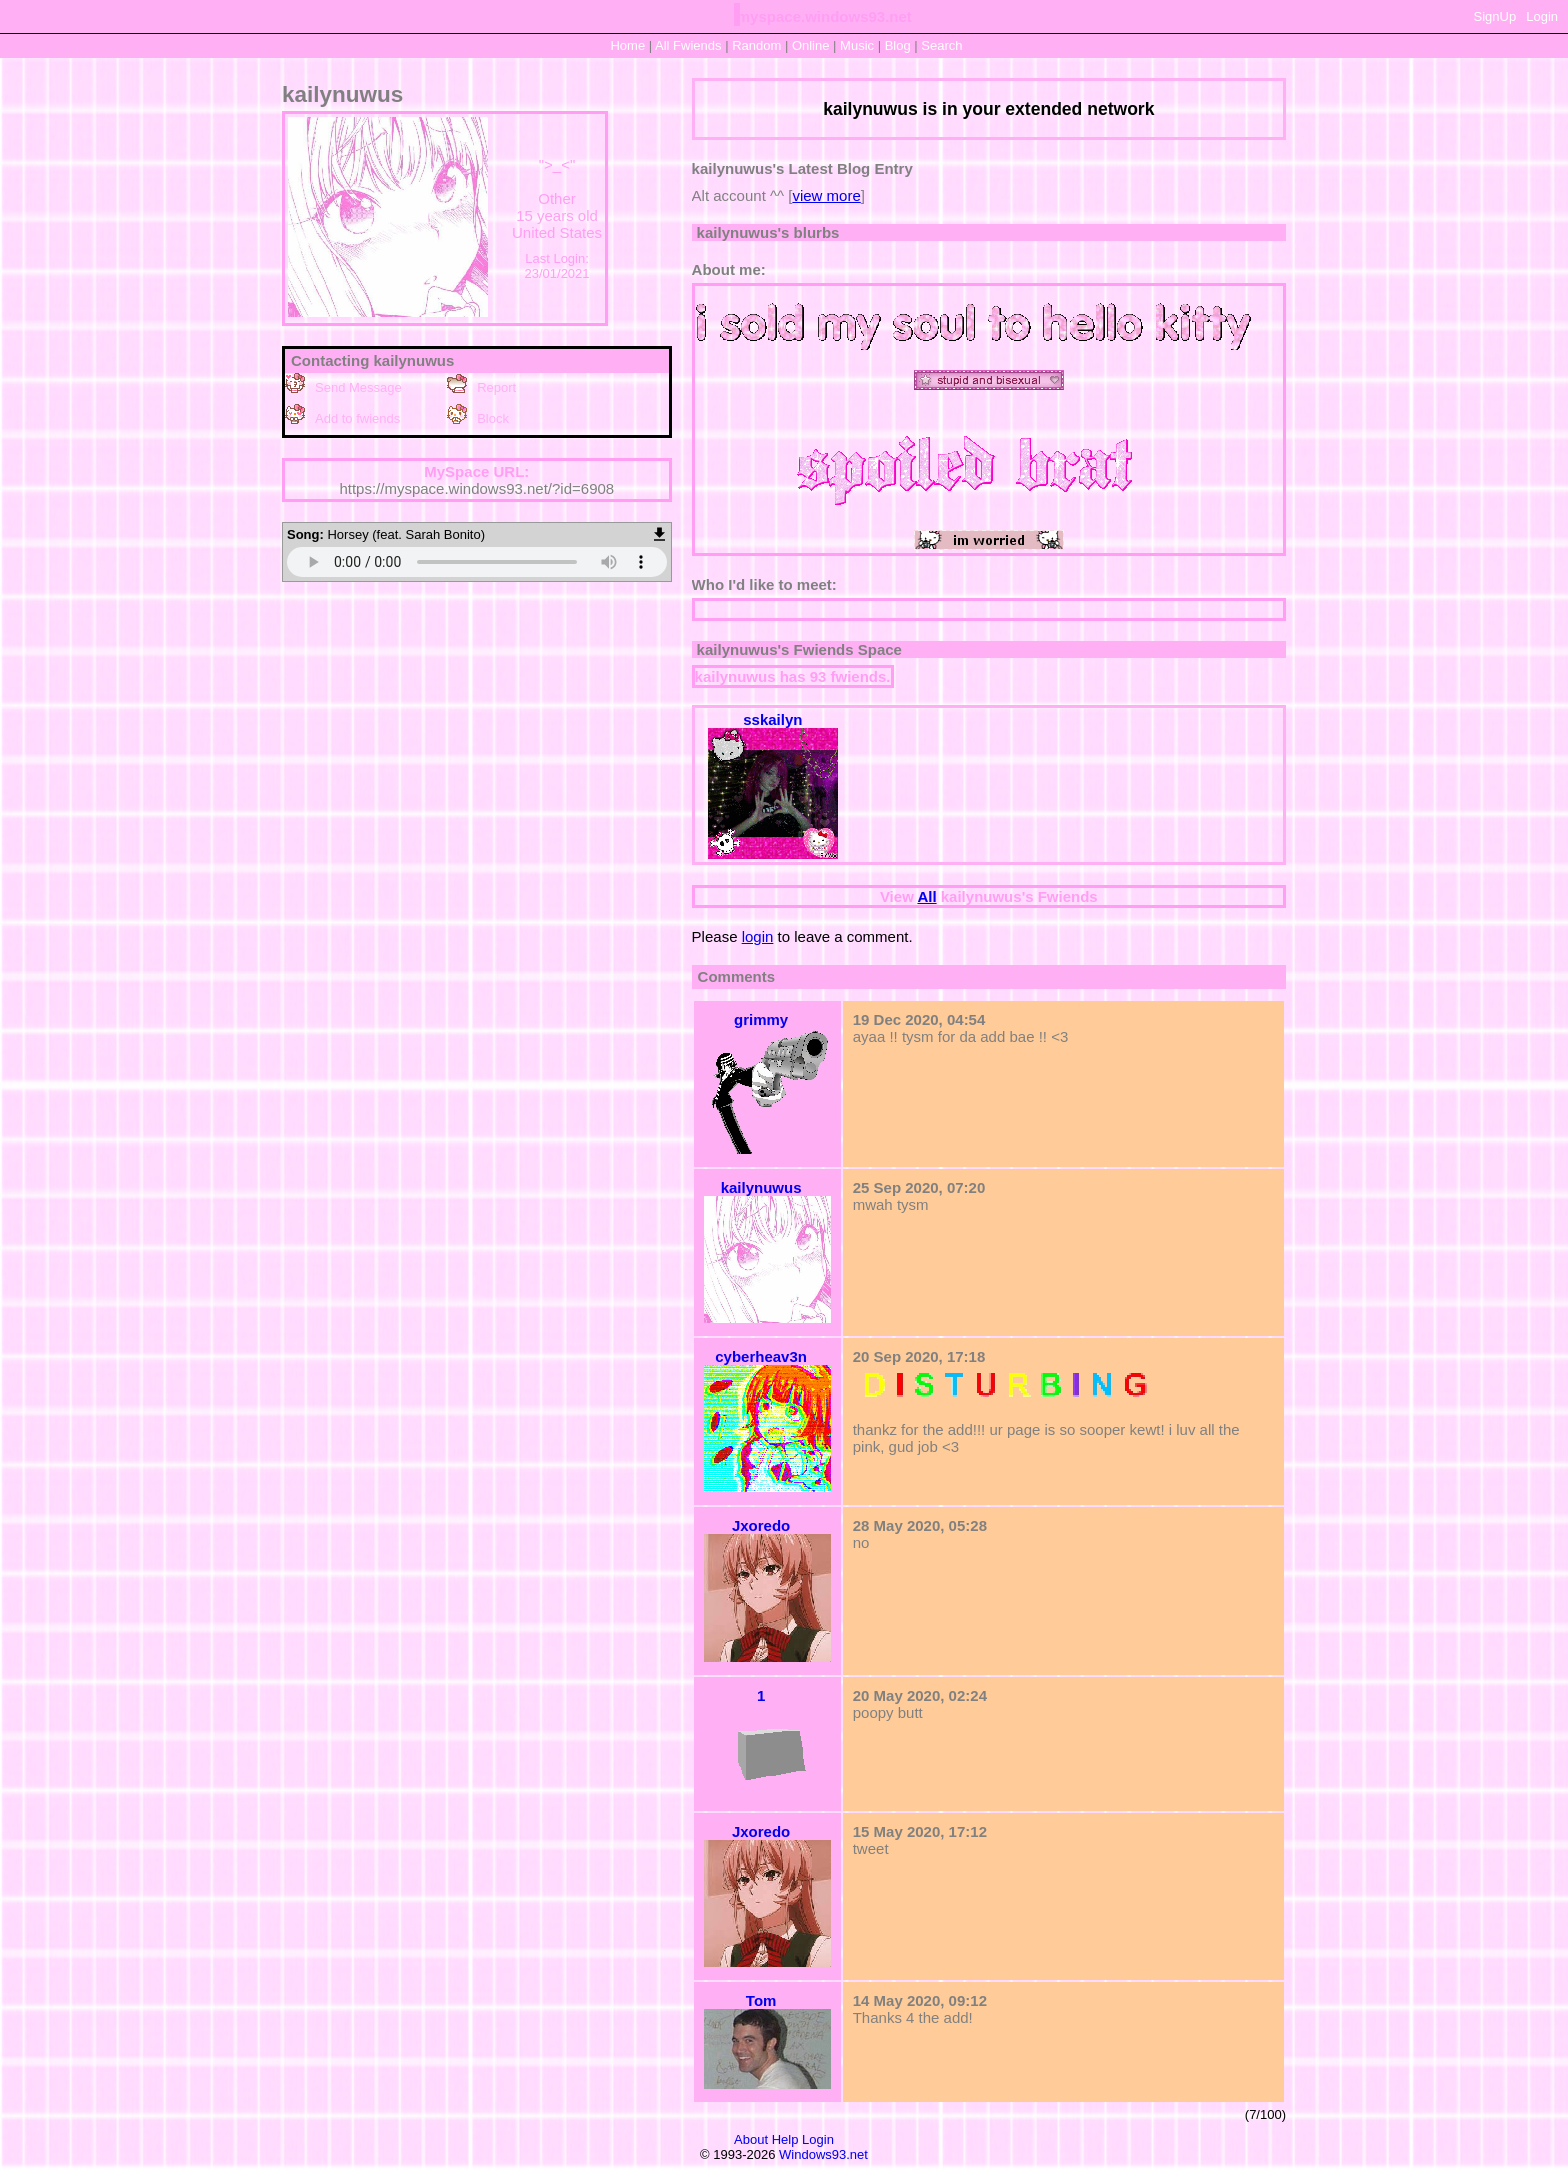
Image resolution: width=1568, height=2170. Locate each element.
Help (785, 2139)
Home (627, 45)
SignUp (1495, 16)
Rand (756, 45)
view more (826, 195)
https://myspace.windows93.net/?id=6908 (476, 488)
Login (1542, 16)
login (758, 936)
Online (811, 45)
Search (941, 45)
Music (857, 45)
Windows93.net (823, 2154)
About (751, 2139)
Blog (898, 45)
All (688, 45)
